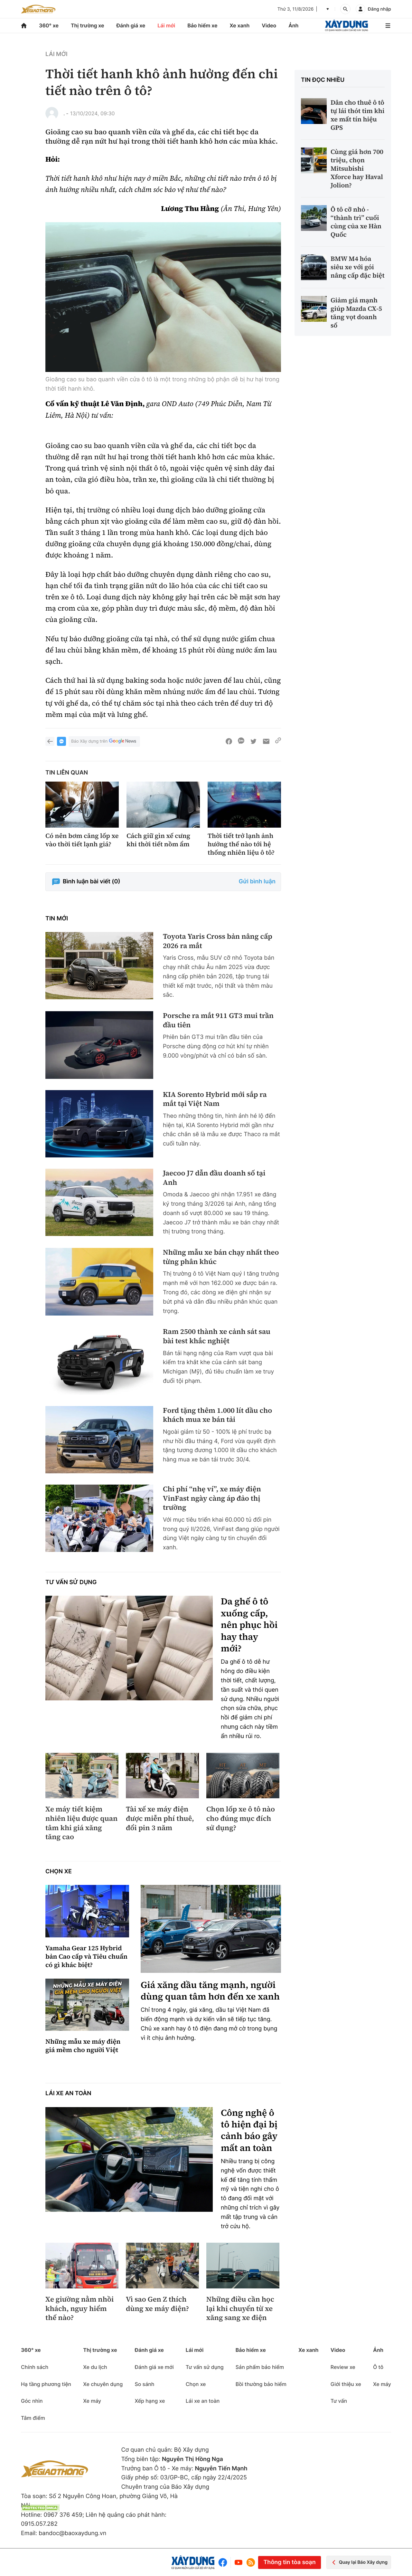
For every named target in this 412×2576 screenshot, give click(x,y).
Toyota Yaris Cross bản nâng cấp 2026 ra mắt (217, 941)
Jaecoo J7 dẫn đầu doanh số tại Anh (214, 1178)
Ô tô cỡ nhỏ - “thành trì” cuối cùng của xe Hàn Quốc (356, 222)
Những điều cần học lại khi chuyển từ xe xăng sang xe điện (240, 2309)
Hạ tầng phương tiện (46, 2384)
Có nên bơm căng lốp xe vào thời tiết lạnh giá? (82, 840)
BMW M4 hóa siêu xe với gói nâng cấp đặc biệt (358, 267)
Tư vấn (339, 2401)
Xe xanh (239, 25)
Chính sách (34, 2367)
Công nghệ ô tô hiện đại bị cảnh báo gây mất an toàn (249, 2130)
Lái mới (166, 25)
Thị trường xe (87, 25)
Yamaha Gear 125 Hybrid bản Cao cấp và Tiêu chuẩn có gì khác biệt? (86, 1956)
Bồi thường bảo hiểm (261, 2384)
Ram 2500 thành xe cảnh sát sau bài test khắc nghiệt (216, 1336)
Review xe (343, 2367)
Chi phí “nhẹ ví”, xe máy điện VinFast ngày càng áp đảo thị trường (212, 1498)
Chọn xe (58, 1871)
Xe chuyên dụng (103, 2384)
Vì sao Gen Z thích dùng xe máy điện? (157, 2304)
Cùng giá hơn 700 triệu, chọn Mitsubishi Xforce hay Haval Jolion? (357, 168)
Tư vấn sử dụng (71, 1582)
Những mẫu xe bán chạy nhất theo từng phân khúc (221, 1257)
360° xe (49, 25)
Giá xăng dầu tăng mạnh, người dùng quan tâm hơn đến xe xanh (210, 1991)
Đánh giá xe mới (154, 2367)
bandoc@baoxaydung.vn (72, 2533)
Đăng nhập (379, 9)
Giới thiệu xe (346, 2384)
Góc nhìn (32, 2401)
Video (269, 25)
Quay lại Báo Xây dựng (359, 2562)
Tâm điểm (33, 2418)
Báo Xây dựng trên (104, 741)
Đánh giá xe (131, 25)
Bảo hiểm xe (202, 25)
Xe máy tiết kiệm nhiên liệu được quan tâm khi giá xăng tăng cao (81, 1823)
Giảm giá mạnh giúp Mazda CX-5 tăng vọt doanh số (356, 312)
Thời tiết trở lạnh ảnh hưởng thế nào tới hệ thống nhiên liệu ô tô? (241, 844)
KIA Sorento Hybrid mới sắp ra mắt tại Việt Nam (215, 1099)
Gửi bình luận (257, 881)
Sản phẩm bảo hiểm (260, 2367)
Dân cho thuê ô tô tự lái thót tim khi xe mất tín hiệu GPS (358, 115)
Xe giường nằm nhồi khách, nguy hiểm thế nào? (79, 2309)
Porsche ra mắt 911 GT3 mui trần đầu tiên (218, 1020)
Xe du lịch (95, 2367)
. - (66, 113)
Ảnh (293, 25)
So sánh (144, 2384)
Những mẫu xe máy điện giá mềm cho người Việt (82, 2045)
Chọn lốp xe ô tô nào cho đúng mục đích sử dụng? (240, 1818)
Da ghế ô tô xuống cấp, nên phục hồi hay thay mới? (249, 1625)
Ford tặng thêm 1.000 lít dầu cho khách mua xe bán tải (217, 1415)
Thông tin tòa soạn (289, 2562)
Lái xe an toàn (68, 2093)
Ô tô (378, 2367)
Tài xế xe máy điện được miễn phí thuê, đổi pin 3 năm (160, 1818)
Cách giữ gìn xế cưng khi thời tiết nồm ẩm (158, 840)
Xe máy (92, 2401)
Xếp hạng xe (150, 2401)
